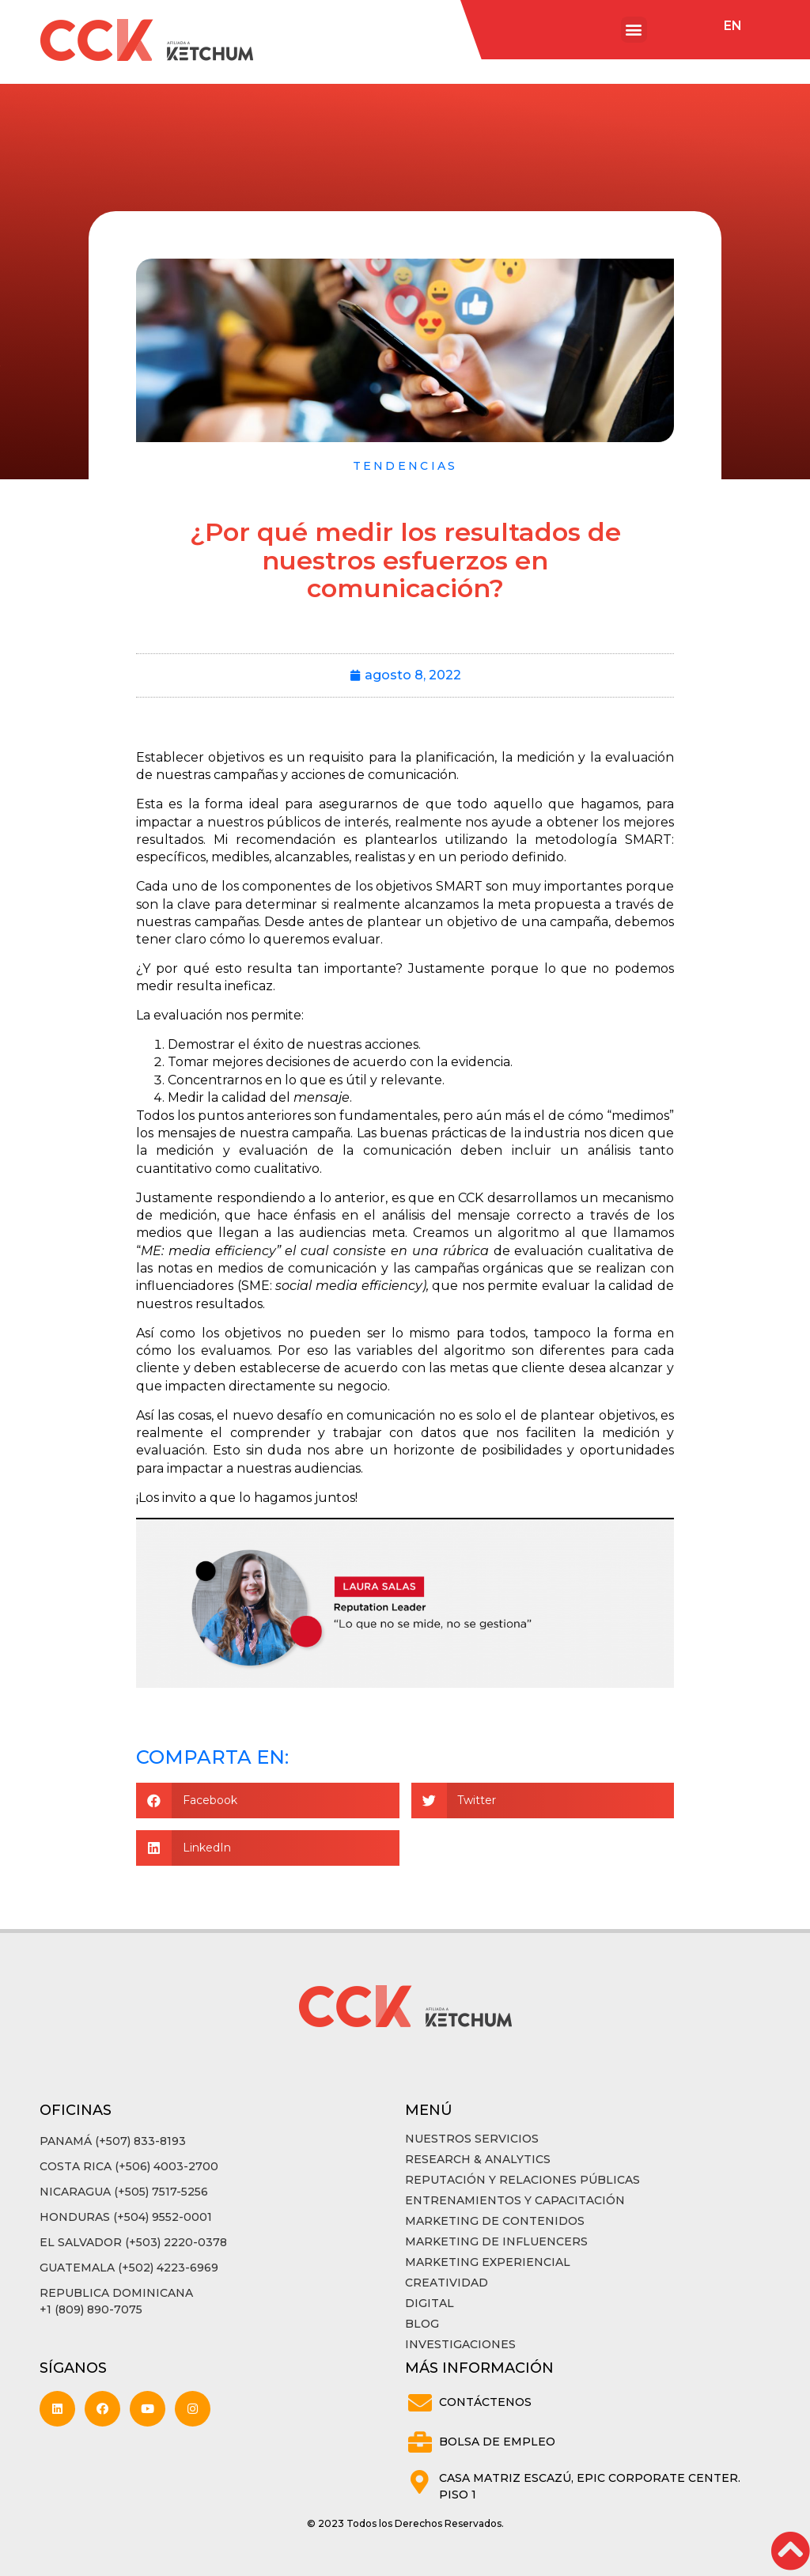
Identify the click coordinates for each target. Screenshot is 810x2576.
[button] (634, 30)
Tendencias (405, 466)
